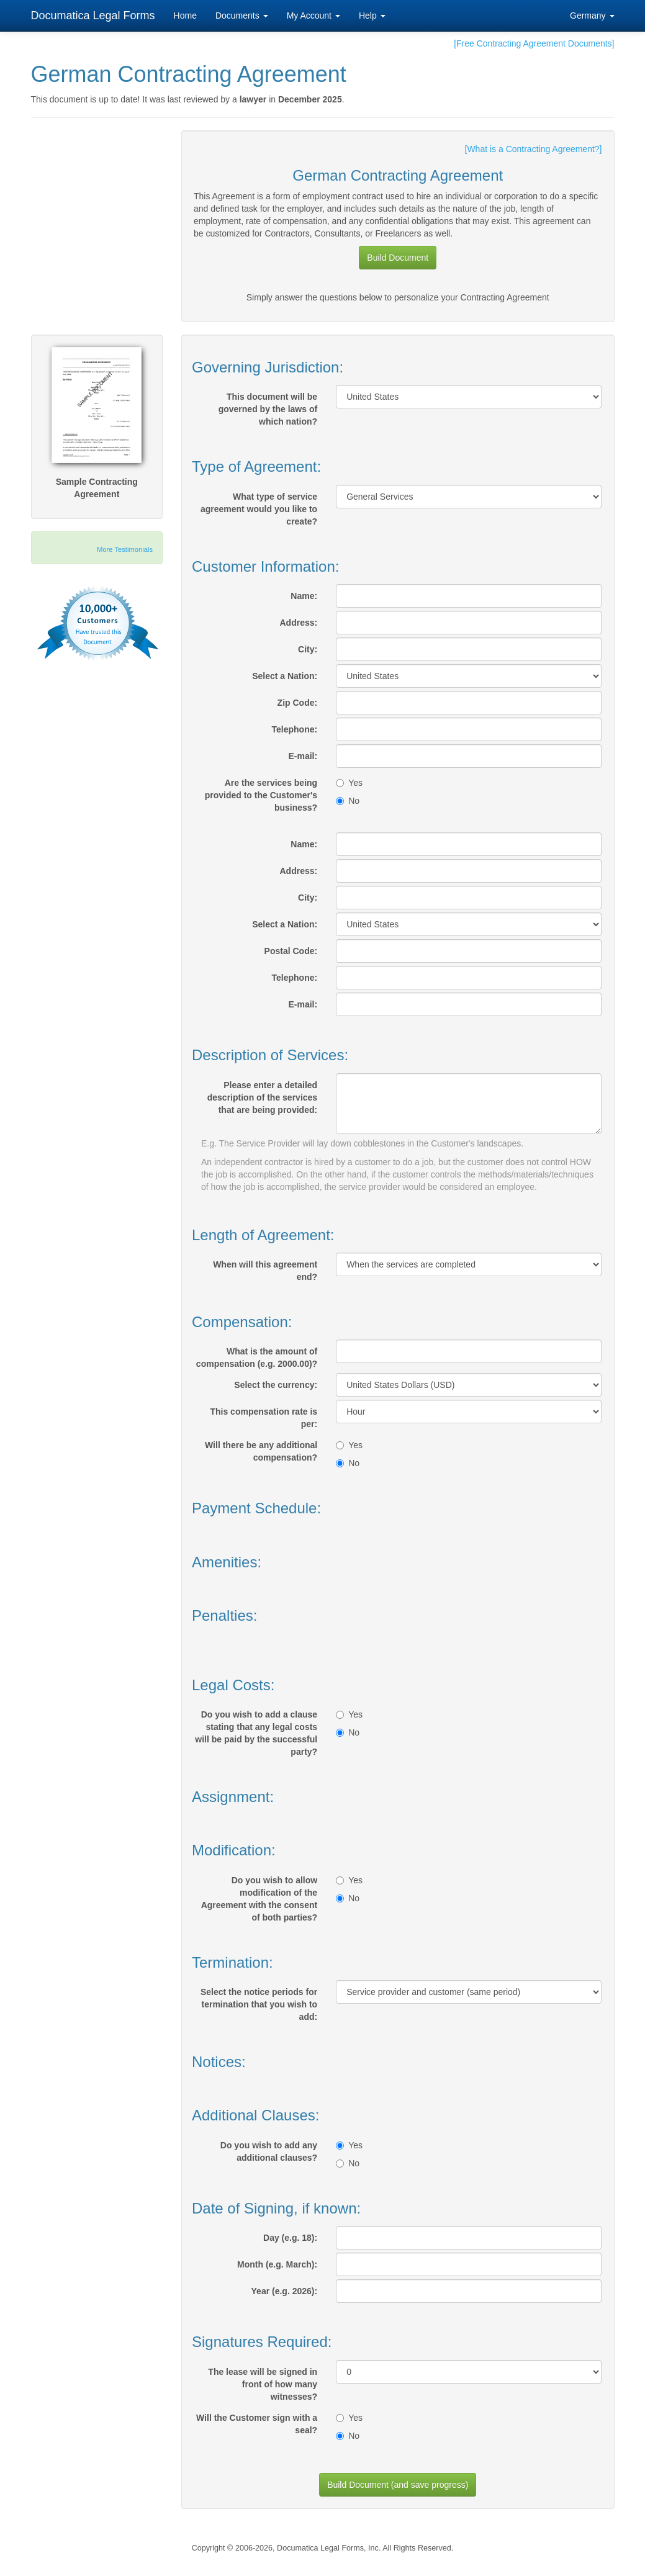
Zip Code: (297, 703)
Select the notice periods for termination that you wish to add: (259, 2004)
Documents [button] (241, 15)
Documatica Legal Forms (93, 15)
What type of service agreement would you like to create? (259, 509)
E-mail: (302, 756)
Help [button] (372, 15)
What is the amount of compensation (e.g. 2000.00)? (256, 1357)
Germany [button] (592, 15)
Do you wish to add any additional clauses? (268, 2151)
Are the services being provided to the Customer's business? (261, 795)
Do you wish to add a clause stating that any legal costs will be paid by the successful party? (256, 1733)
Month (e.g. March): (277, 2264)
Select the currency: (275, 1385)
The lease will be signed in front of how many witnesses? (262, 2384)
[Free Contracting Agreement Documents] (534, 43)
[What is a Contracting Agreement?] (533, 149)
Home (185, 15)
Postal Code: (291, 951)
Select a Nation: (284, 676)
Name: (304, 596)
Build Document (397, 258)
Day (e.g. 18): (290, 2238)
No (347, 801)
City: (307, 649)
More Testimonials (125, 549)
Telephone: (295, 729)
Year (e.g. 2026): (284, 2291)
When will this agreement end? (265, 1270)
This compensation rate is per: (263, 1418)
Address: (298, 623)
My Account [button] (313, 15)
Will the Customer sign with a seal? (256, 2424)
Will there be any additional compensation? (261, 1451)
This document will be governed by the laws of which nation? (268, 409)
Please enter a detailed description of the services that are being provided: (262, 1097)
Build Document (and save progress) (397, 2485)
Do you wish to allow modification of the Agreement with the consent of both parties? (259, 1898)
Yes (349, 783)
